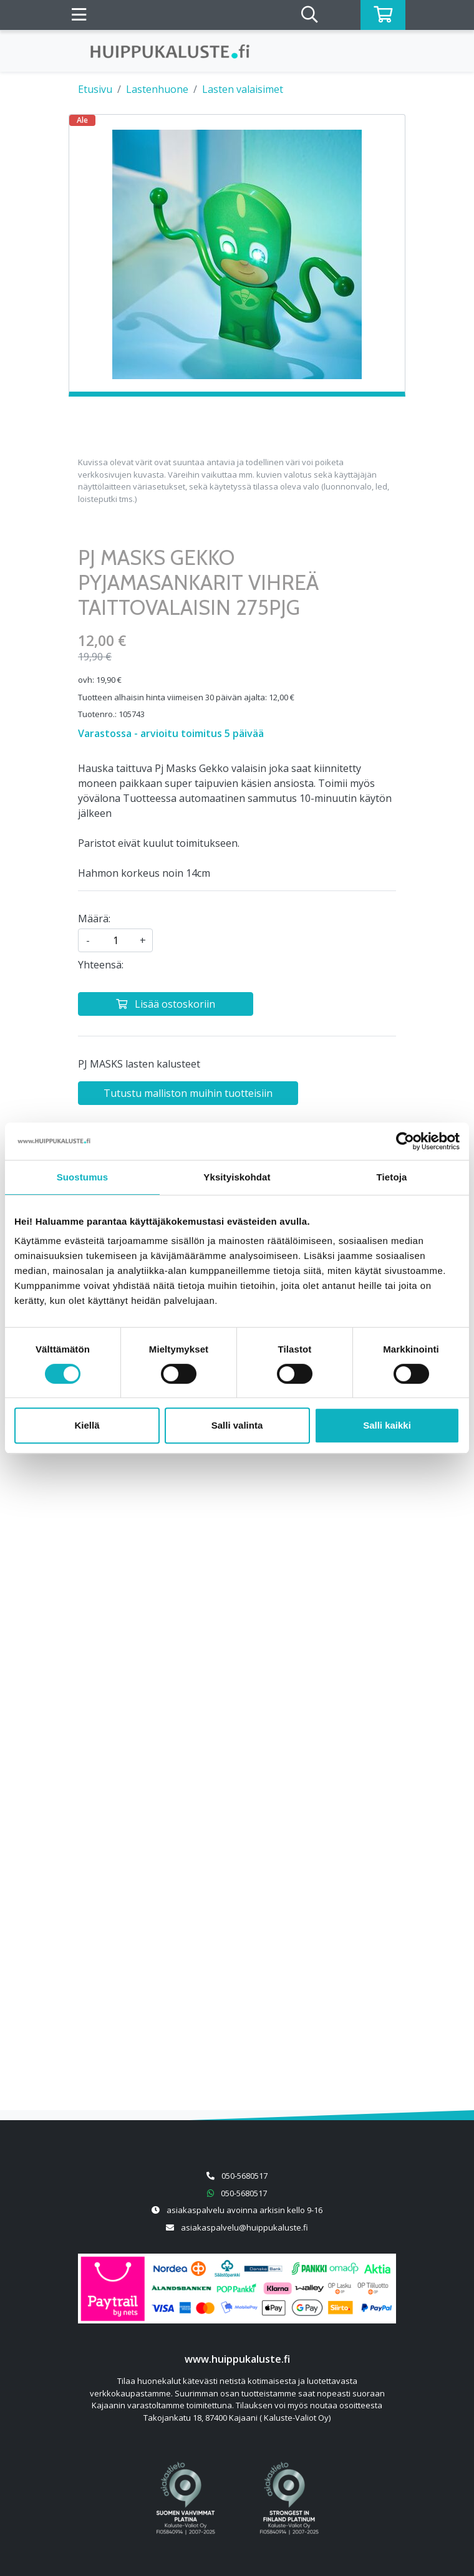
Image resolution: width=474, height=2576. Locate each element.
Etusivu (95, 89)
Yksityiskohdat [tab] (236, 1177)
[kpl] (115, 940)
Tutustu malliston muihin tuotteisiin (188, 1093)
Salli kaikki (387, 1425)
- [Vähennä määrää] (88, 940)
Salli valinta (237, 1425)
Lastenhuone (157, 89)
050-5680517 (244, 2175)
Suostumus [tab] (83, 1177)
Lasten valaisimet (242, 89)
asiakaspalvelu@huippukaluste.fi (244, 2227)
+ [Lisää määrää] (143, 940)
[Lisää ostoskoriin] (165, 1004)
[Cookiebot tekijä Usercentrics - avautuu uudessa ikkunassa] (405, 1141)
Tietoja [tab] (392, 1177)
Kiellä (86, 1425)
